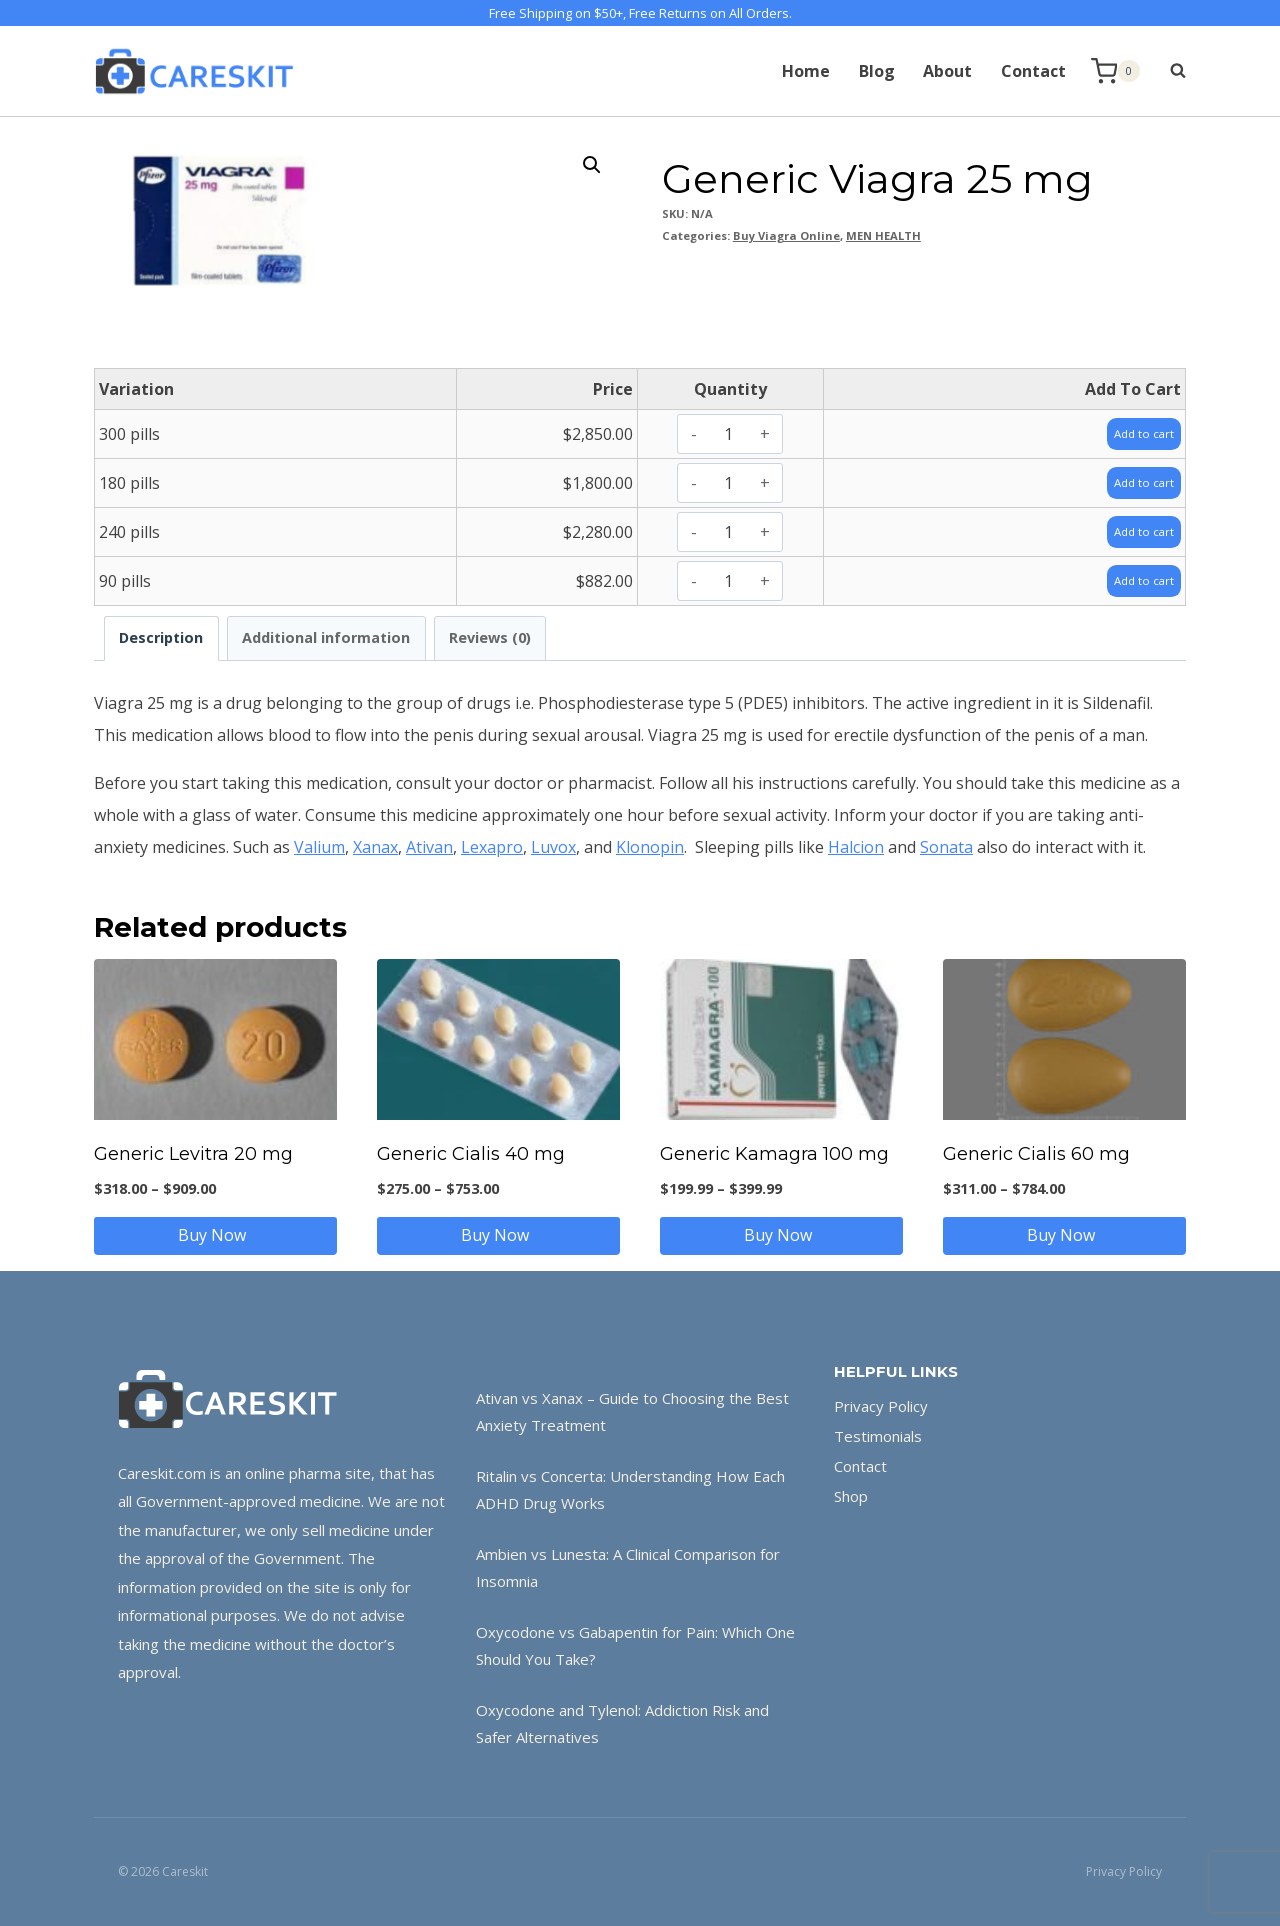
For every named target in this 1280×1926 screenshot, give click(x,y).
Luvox (553, 847)
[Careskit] (194, 71)
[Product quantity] (728, 434)
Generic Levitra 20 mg (193, 1154)
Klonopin (650, 847)
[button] (592, 165)
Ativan (429, 847)
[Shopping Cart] (1115, 71)
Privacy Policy (881, 1406)
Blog (877, 71)
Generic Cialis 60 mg (1036, 1154)
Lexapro (492, 847)
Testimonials (878, 1436)
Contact (1033, 71)
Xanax (375, 847)
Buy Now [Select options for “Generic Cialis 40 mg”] (499, 1235)
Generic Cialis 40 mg (471, 1154)
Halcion (856, 847)
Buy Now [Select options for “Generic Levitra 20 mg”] (216, 1235)
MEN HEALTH (883, 235)
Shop (851, 1496)
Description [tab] (161, 637)
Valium (319, 847)
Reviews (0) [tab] (490, 637)
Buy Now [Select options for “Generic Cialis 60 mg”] (1065, 1235)
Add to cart (1134, 433)
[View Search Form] (1168, 71)
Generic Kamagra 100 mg (774, 1154)
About (947, 71)
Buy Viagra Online (786, 235)
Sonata (946, 847)
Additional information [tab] (326, 637)
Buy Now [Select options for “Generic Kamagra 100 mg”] (782, 1235)
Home (806, 71)
